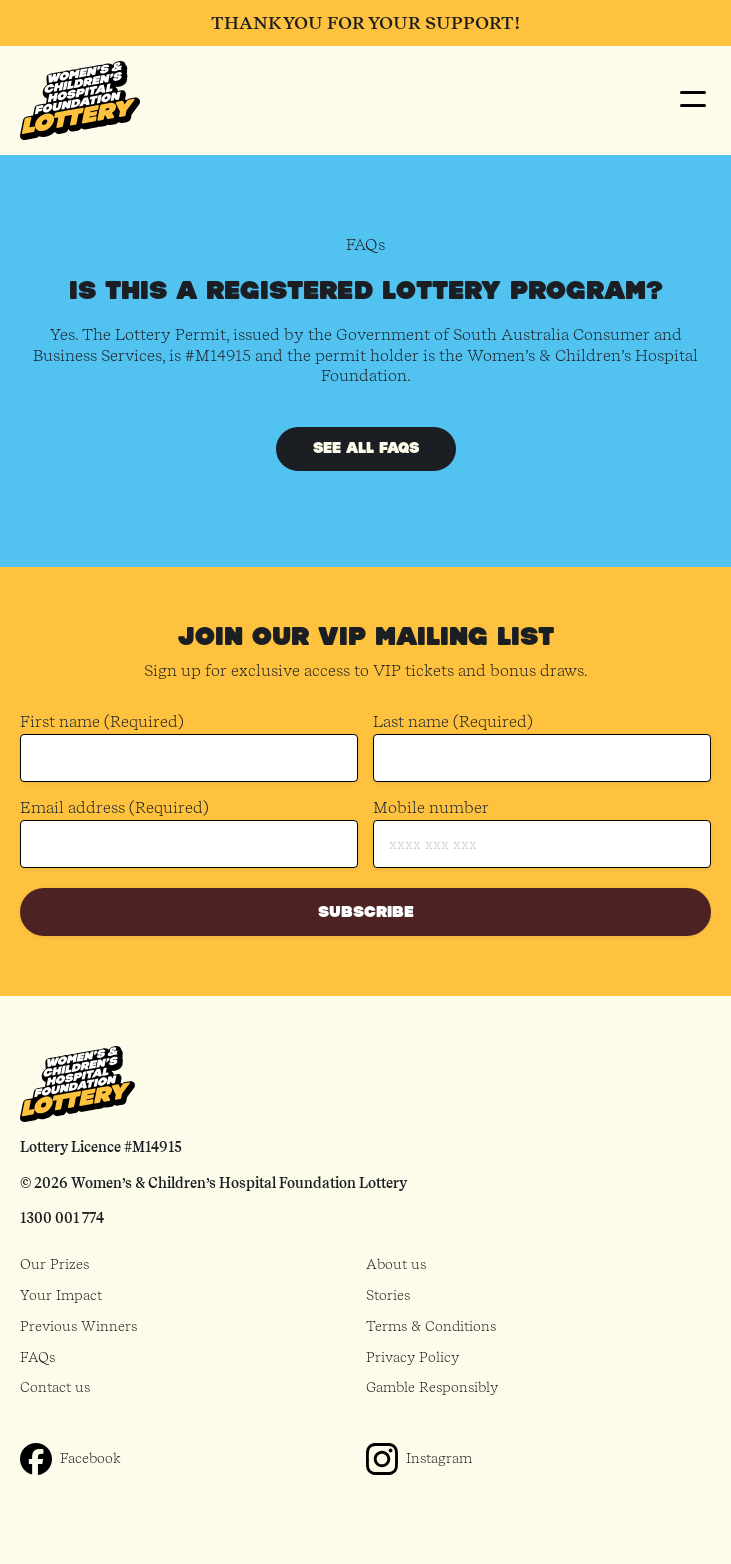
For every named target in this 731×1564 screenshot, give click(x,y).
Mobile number (431, 807)
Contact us (55, 1387)
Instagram (439, 1458)
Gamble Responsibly (432, 1387)
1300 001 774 (62, 1218)
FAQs (37, 1357)
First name (102, 722)
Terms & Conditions (431, 1326)
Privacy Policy (412, 1357)
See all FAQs (366, 448)
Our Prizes (54, 1264)
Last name (453, 722)
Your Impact (61, 1295)
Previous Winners (78, 1326)
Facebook (90, 1458)
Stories (388, 1295)
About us (396, 1264)
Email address (114, 808)
